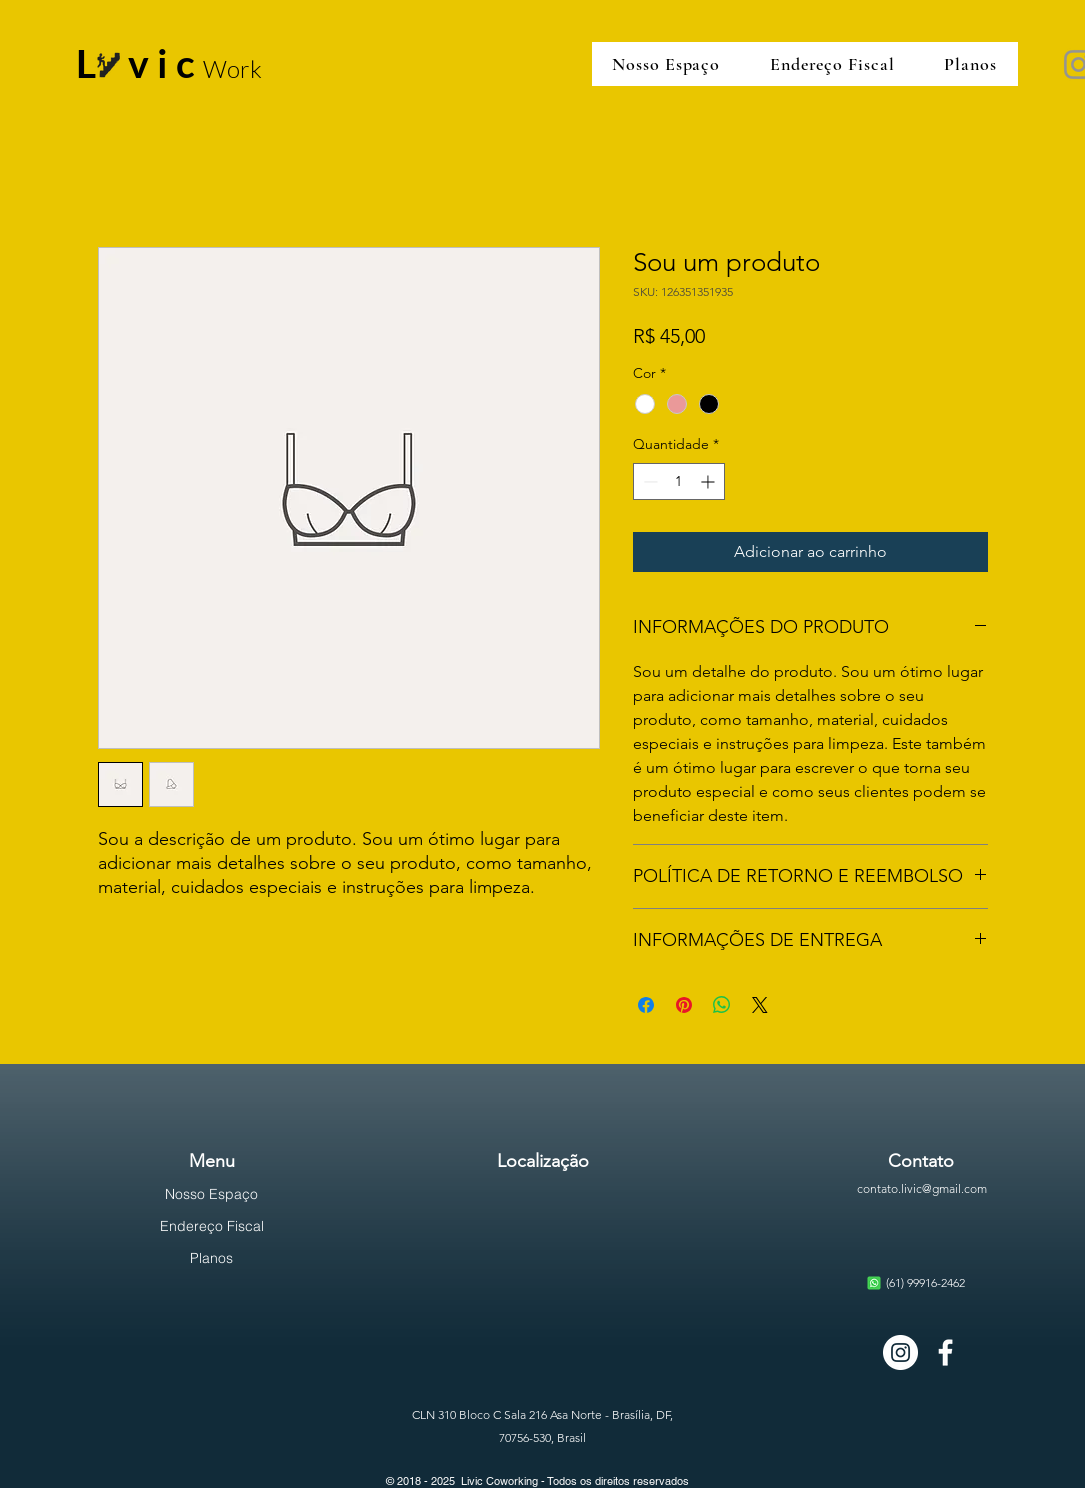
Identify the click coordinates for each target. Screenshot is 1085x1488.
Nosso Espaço (211, 1194)
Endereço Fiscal (212, 1226)
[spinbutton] (679, 481)
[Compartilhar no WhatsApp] (722, 1005)
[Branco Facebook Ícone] (945, 1352)
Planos (211, 1258)
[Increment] (709, 481)
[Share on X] (760, 1005)
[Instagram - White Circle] (900, 1352)
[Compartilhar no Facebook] (646, 1005)
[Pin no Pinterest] (684, 1005)
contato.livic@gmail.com (922, 1188)
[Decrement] (648, 481)
